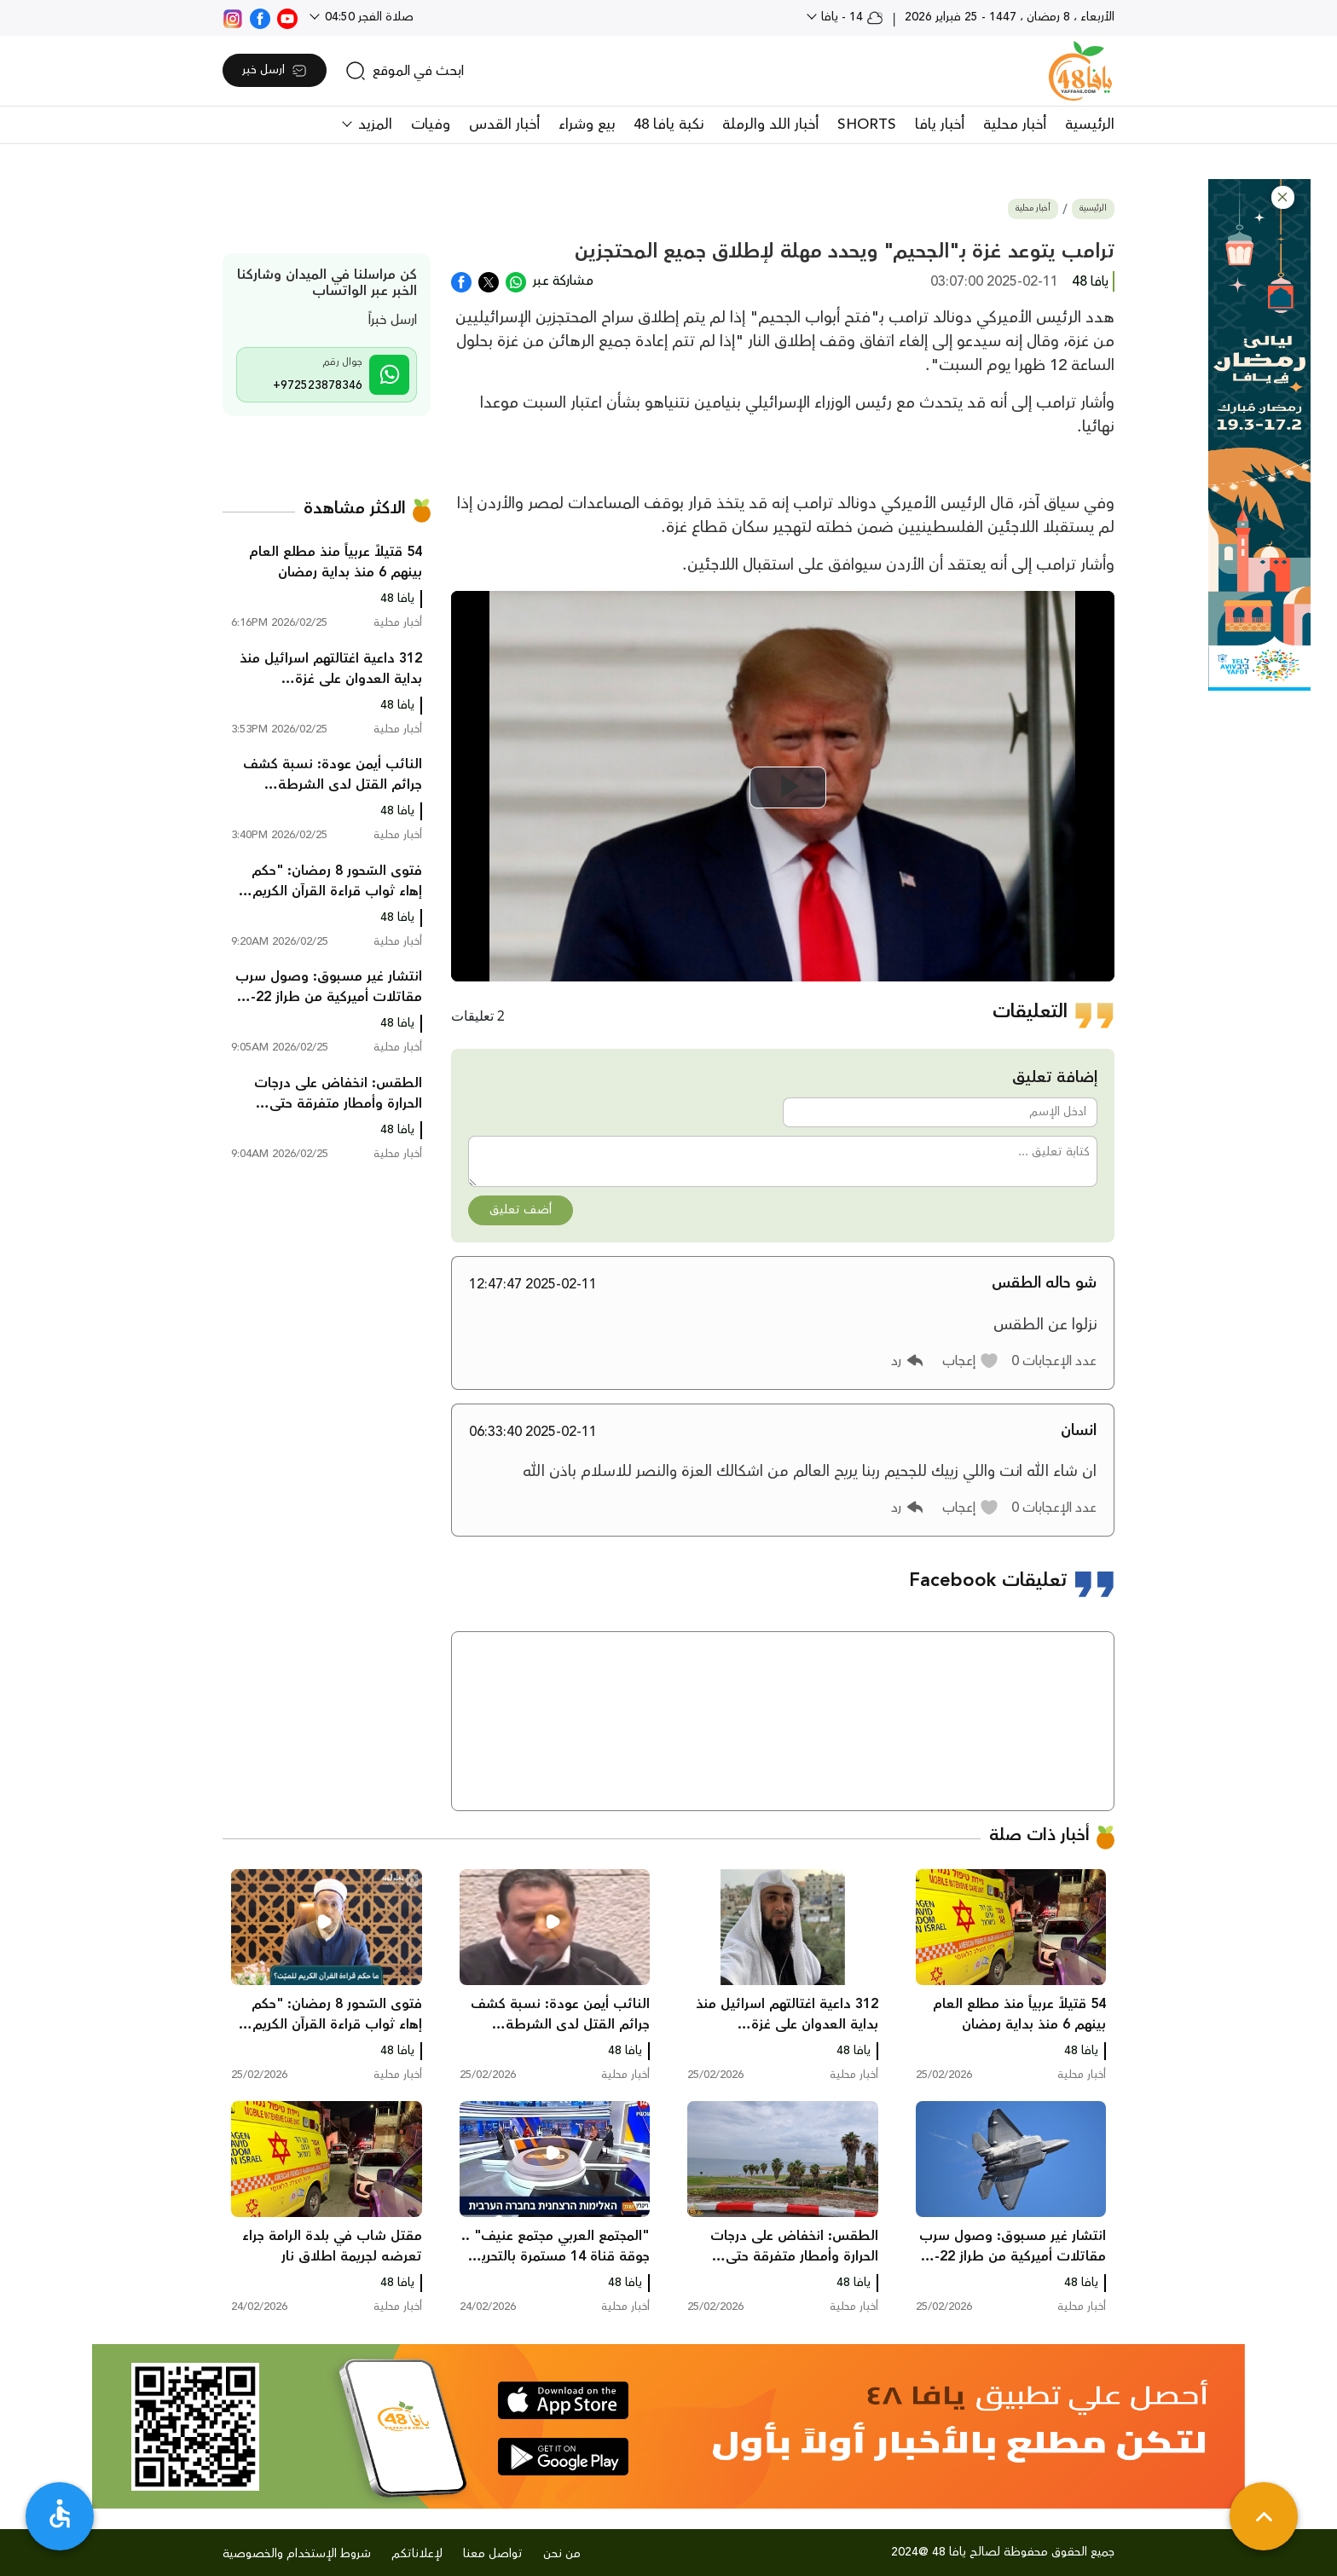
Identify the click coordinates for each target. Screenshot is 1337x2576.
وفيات (430, 124)
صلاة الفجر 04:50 (367, 17)
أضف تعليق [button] (520, 1210)
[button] (1282, 197)
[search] (404, 71)
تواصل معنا (493, 2553)
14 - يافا (850, 17)
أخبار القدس (504, 124)
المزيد (373, 124)
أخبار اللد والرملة (770, 124)
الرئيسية (1089, 124)
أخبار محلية (1014, 124)
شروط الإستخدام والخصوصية (297, 2553)
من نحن (562, 2553)
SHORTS (866, 124)
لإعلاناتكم (417, 2553)
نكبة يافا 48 (668, 124)
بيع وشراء (587, 124)
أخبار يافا (939, 124)
